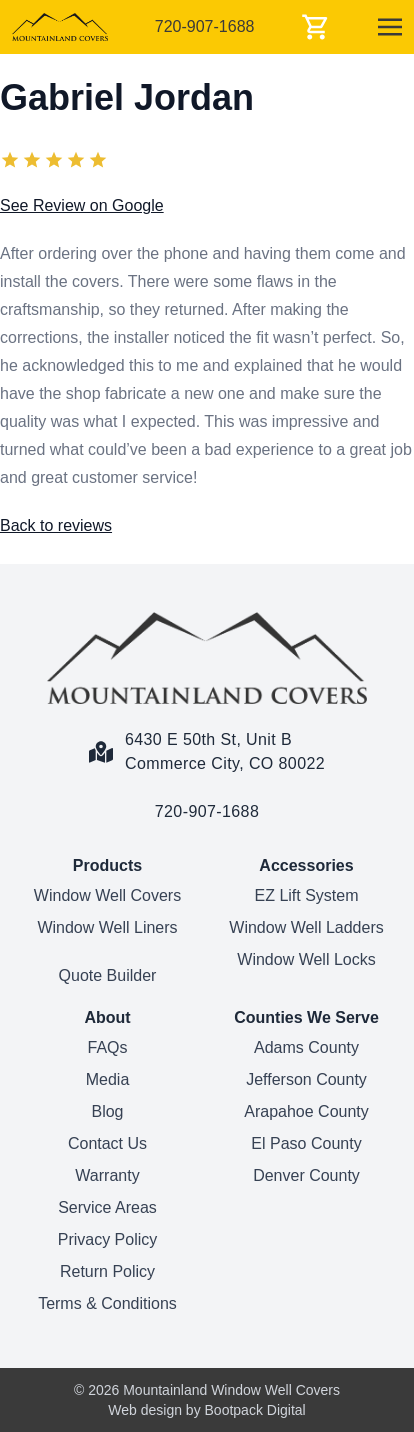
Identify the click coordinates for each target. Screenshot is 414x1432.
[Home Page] (207, 658)
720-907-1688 (205, 26)
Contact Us (107, 1143)
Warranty (107, 1175)
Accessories (306, 865)
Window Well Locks (306, 959)
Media (108, 1079)
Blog (107, 1111)
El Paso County (306, 1143)
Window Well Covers (107, 895)
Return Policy (107, 1271)
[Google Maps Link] (207, 740)
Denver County (306, 1175)
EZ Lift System (306, 895)
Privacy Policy (108, 1239)
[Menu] (390, 27)
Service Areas (107, 1207)
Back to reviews (56, 525)
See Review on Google (82, 205)
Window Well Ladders (306, 927)
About (107, 1017)
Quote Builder (108, 975)
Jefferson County (306, 1079)
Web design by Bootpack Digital (206, 1410)
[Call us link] (207, 800)
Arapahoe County (306, 1111)
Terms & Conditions (107, 1303)
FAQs (107, 1047)
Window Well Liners (107, 927)
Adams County (306, 1047)
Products (107, 865)
